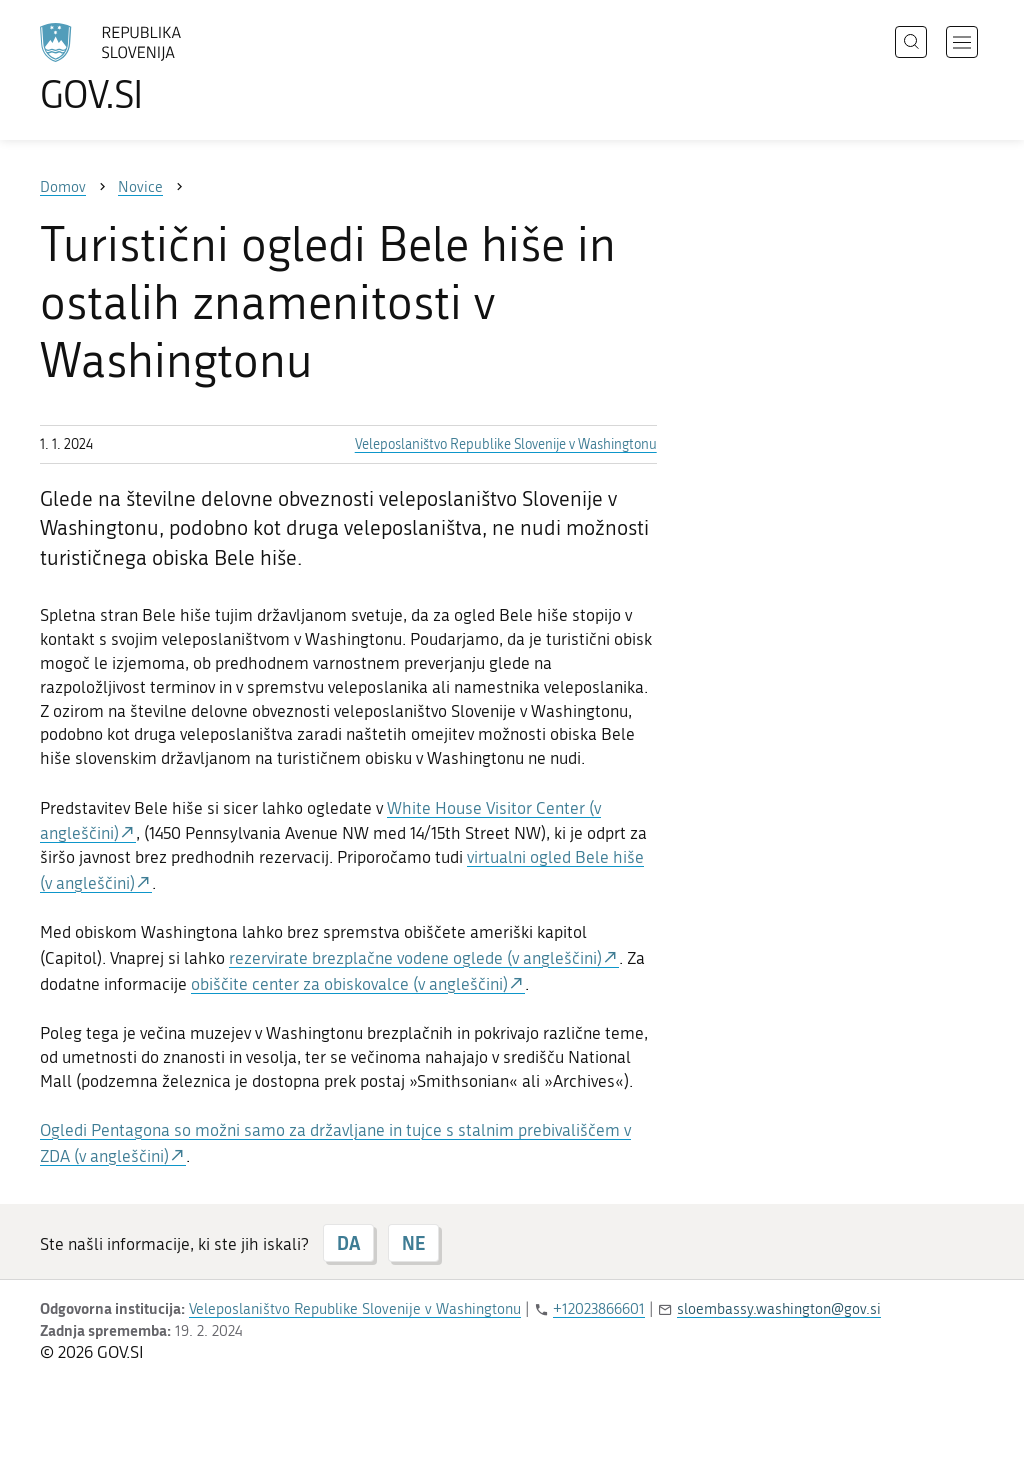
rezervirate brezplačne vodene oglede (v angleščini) (415, 958)
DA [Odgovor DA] (348, 1243)
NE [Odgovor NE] (413, 1243)
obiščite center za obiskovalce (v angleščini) (349, 984)
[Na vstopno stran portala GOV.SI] (166, 68)
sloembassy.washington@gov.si (779, 1309)
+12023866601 (599, 1309)
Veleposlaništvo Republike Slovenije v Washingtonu (506, 444)
